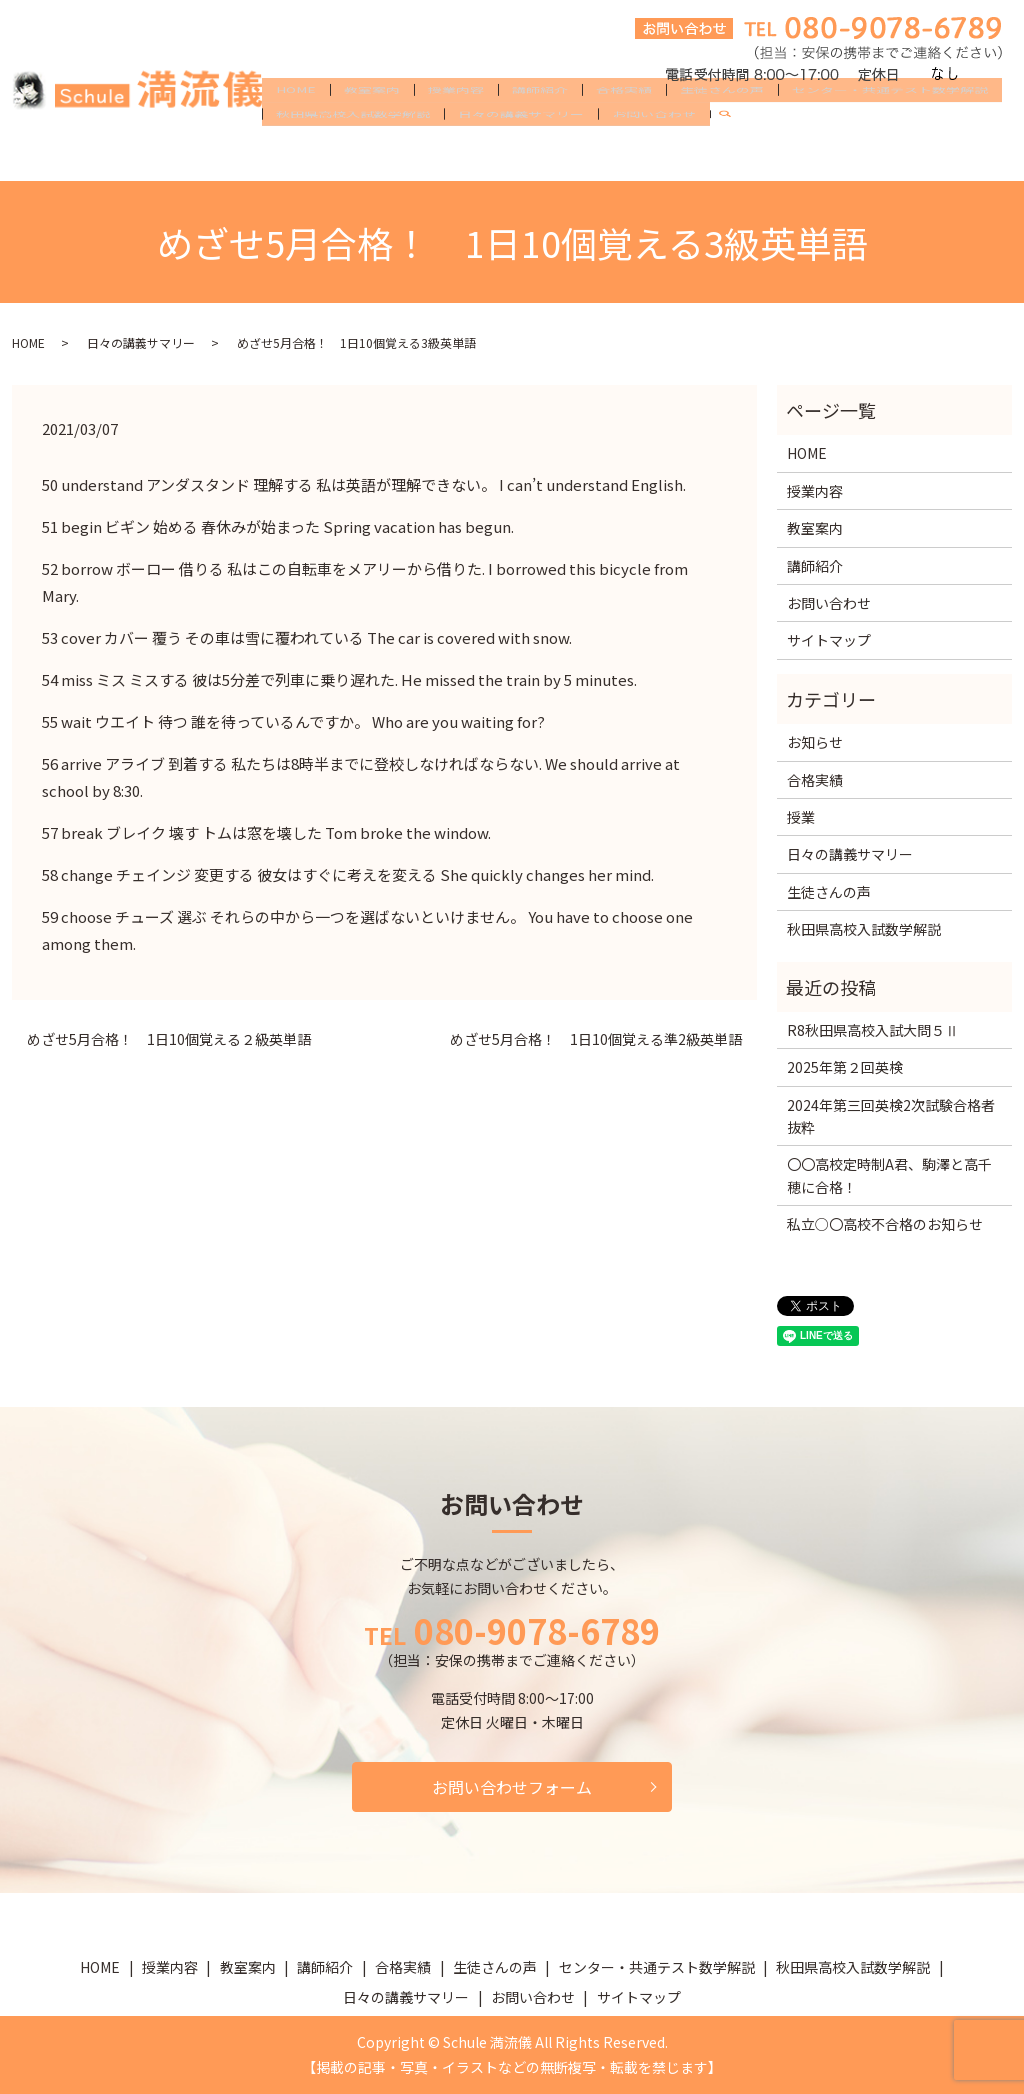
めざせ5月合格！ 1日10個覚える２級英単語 (169, 1039)
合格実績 (624, 122)
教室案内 (372, 122)
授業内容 (456, 122)
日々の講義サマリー (521, 154)
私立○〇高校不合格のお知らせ (885, 1224)
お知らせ (815, 742)
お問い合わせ (654, 154)
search (733, 155)
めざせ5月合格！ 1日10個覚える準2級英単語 (596, 1039)
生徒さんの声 (722, 122)
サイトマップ (829, 640)
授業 (801, 817)
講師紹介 (540, 122)
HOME (296, 122)
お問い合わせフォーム (512, 1787)
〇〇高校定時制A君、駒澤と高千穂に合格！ (889, 1175)
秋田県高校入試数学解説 (353, 154)
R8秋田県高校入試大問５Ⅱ (873, 1030)
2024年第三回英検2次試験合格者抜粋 (891, 1116)
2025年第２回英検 (845, 1067)
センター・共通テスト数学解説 (890, 122)
